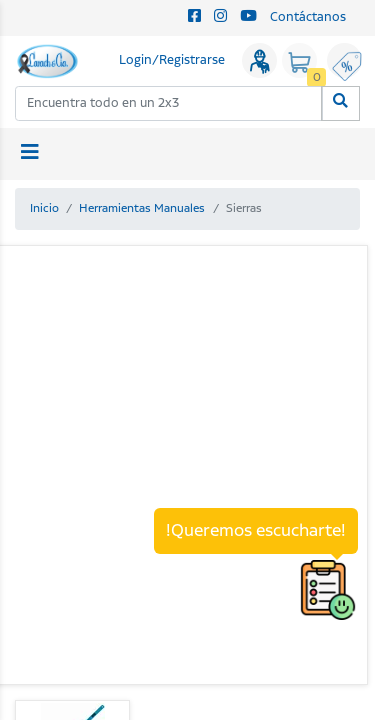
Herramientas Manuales (142, 208)
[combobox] (169, 103)
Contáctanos (308, 17)
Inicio (44, 208)
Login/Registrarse (172, 60)
